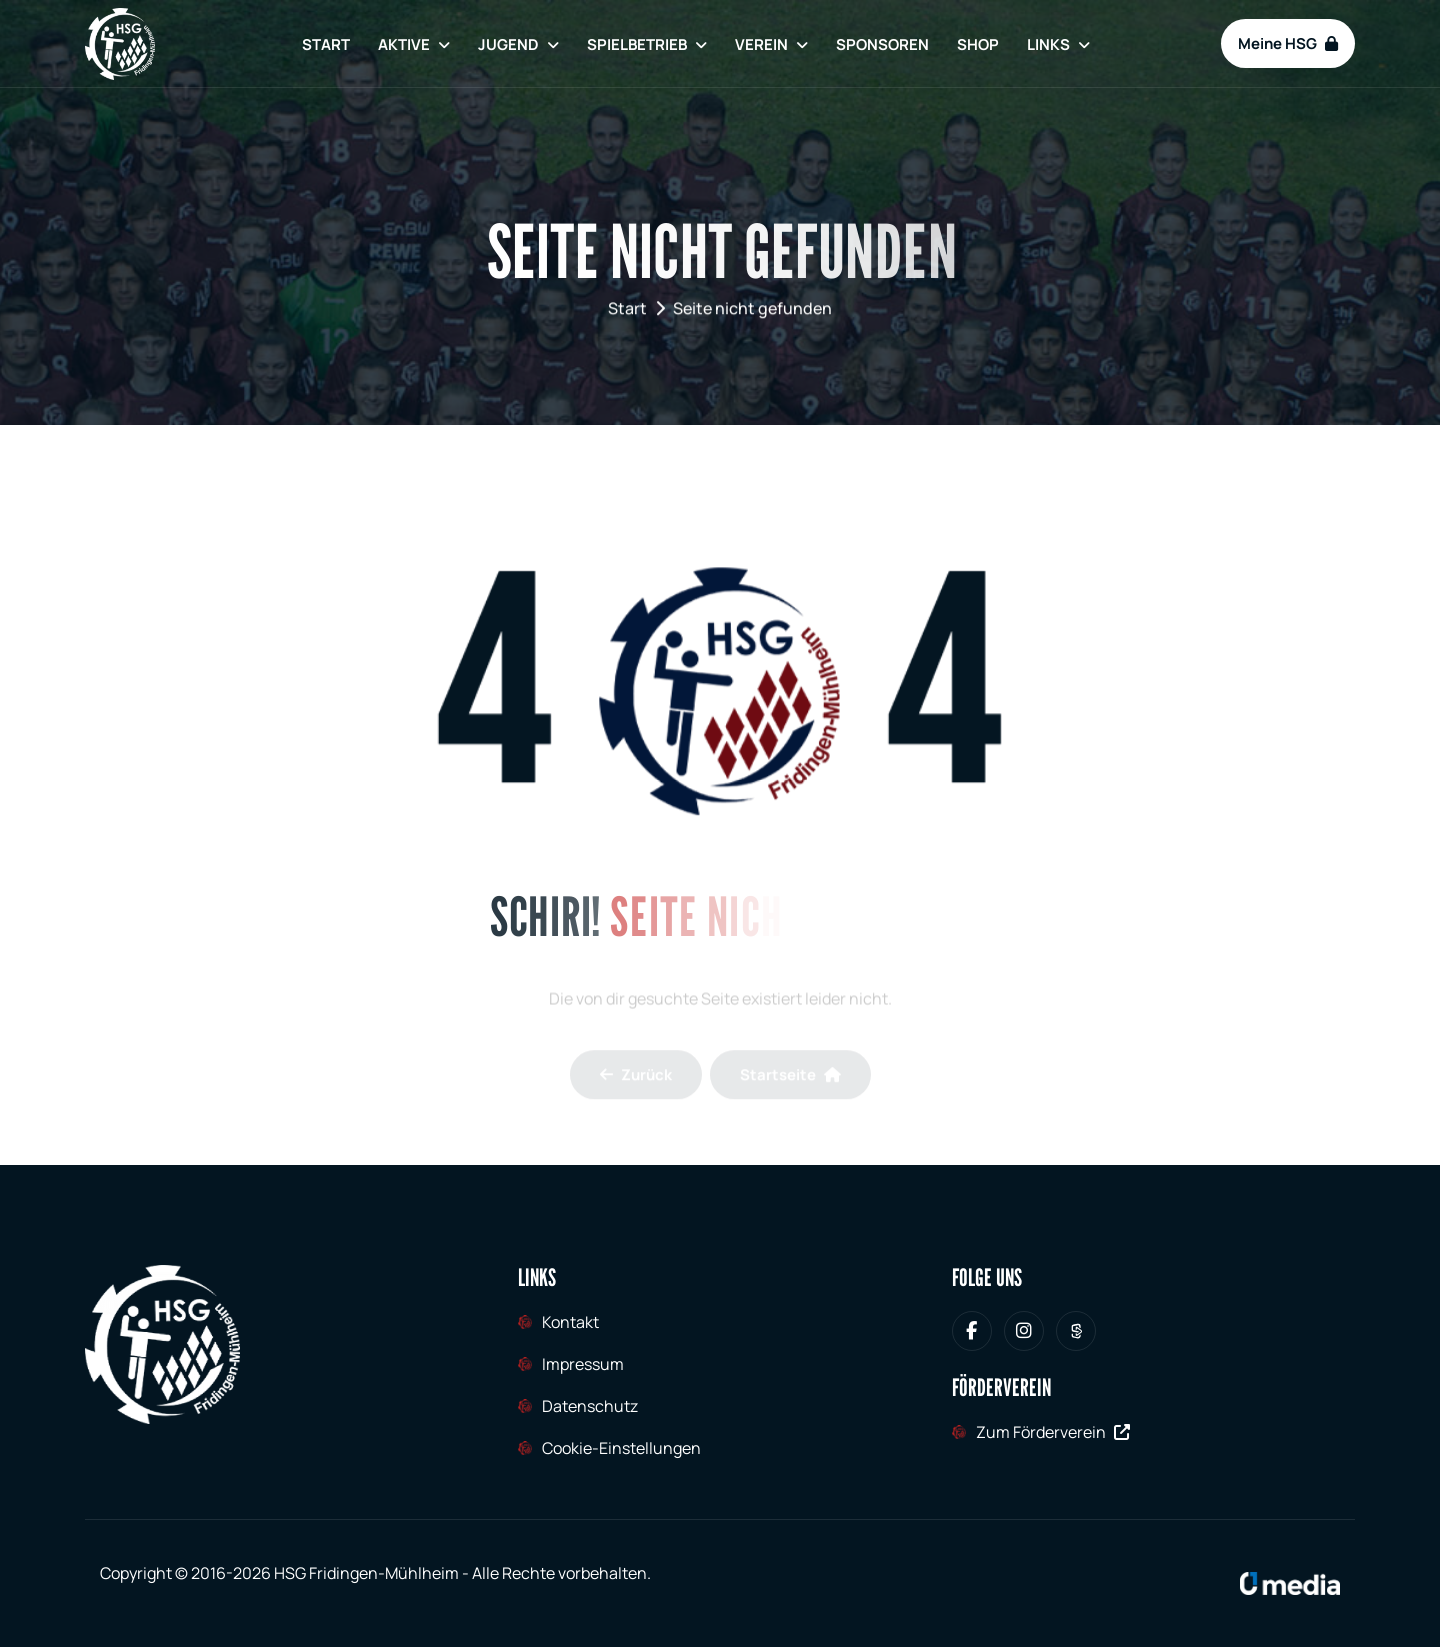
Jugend (508, 44)
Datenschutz (590, 1406)
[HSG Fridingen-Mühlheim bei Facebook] (972, 1331)
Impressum (583, 1364)
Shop (978, 44)
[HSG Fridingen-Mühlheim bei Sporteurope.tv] (1076, 1331)
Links (1048, 44)
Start (326, 44)
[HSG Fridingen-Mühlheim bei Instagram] (1024, 1331)
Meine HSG (1288, 43)
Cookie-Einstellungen (621, 1448)
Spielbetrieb (637, 44)
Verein (761, 44)
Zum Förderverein (1053, 1432)
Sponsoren (882, 44)
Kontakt (570, 1322)
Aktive (404, 44)
